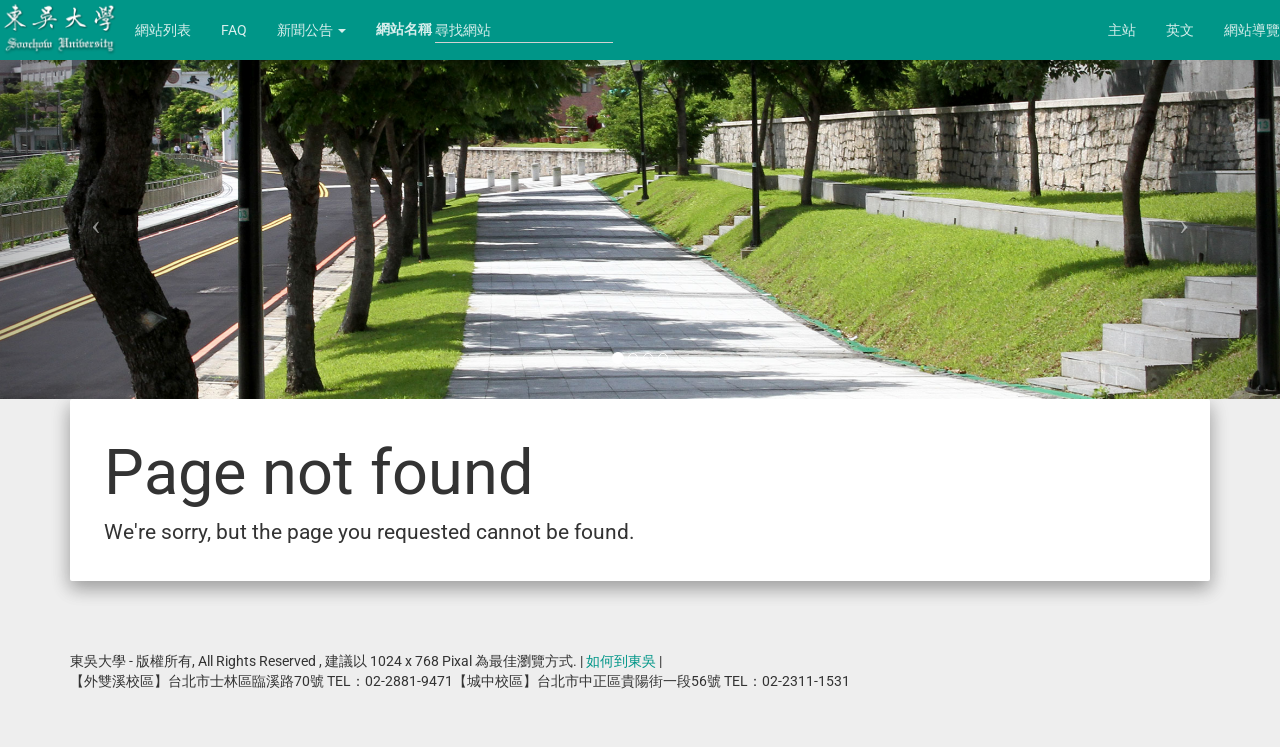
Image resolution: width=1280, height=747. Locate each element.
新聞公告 (311, 30)
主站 (1122, 30)
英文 (1180, 30)
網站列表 (163, 30)
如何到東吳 (621, 661)
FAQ (234, 30)
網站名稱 (404, 29)
